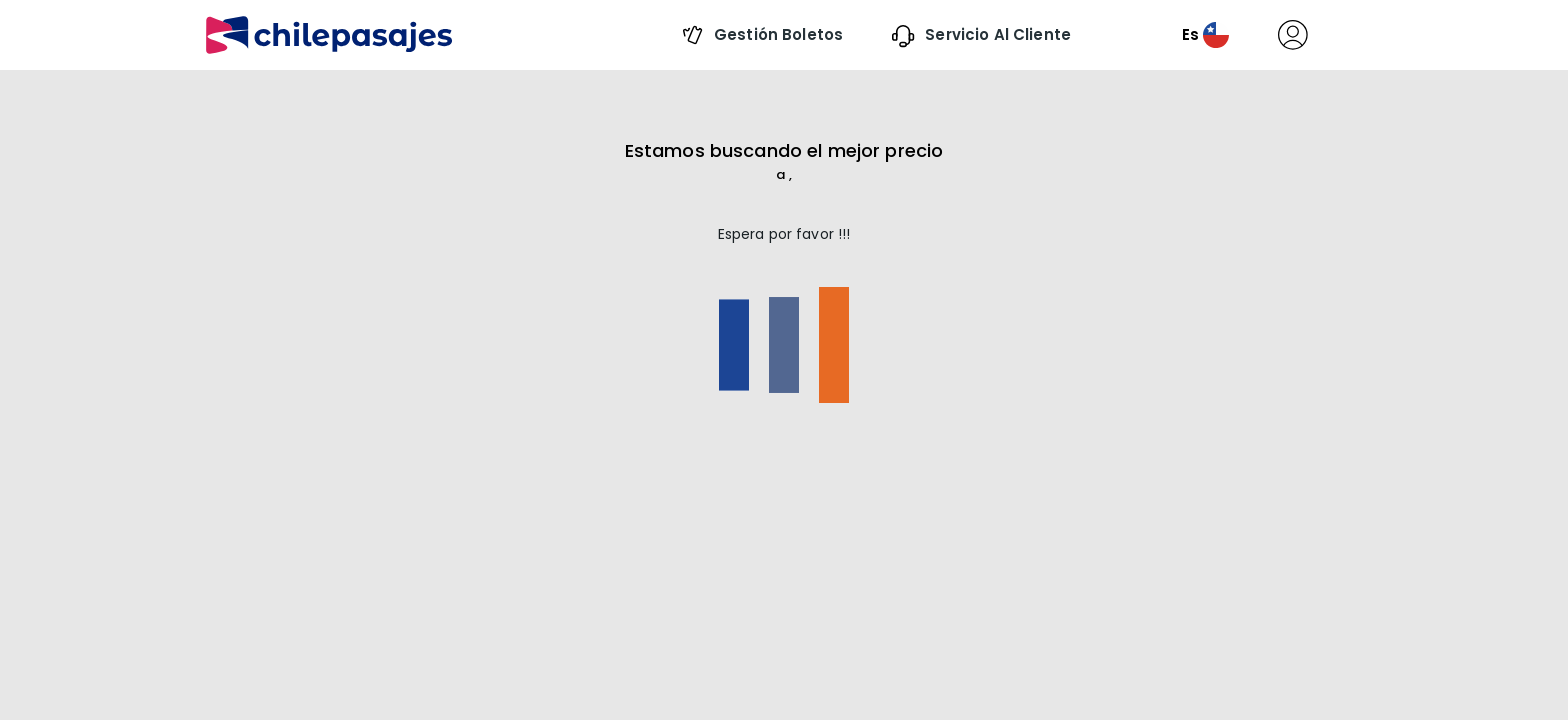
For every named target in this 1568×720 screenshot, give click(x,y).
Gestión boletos (776, 34)
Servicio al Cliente (996, 34)
